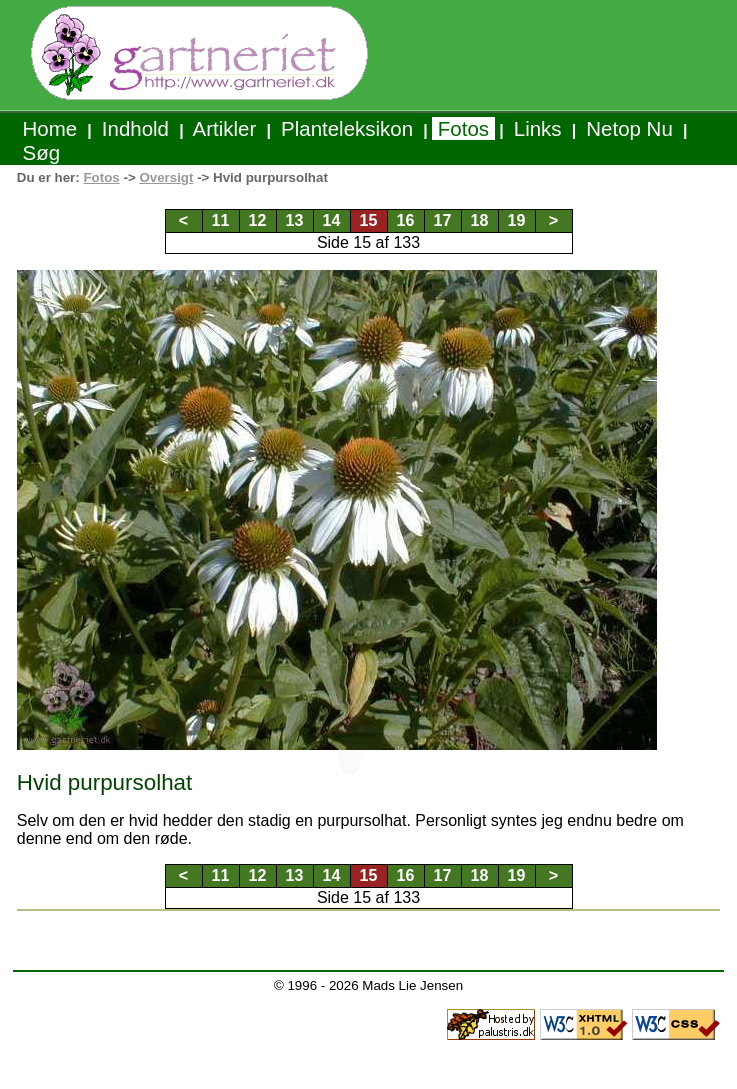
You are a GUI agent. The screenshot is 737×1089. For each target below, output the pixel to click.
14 (332, 220)
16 (406, 220)
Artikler (225, 128)
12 (258, 220)
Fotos (463, 128)
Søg (41, 152)
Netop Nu (630, 128)
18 (480, 220)
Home (50, 128)
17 (443, 220)
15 (369, 220)
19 (517, 220)
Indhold (135, 128)
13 (295, 220)
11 (221, 220)
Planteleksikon (346, 128)
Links (537, 128)
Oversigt (166, 177)
